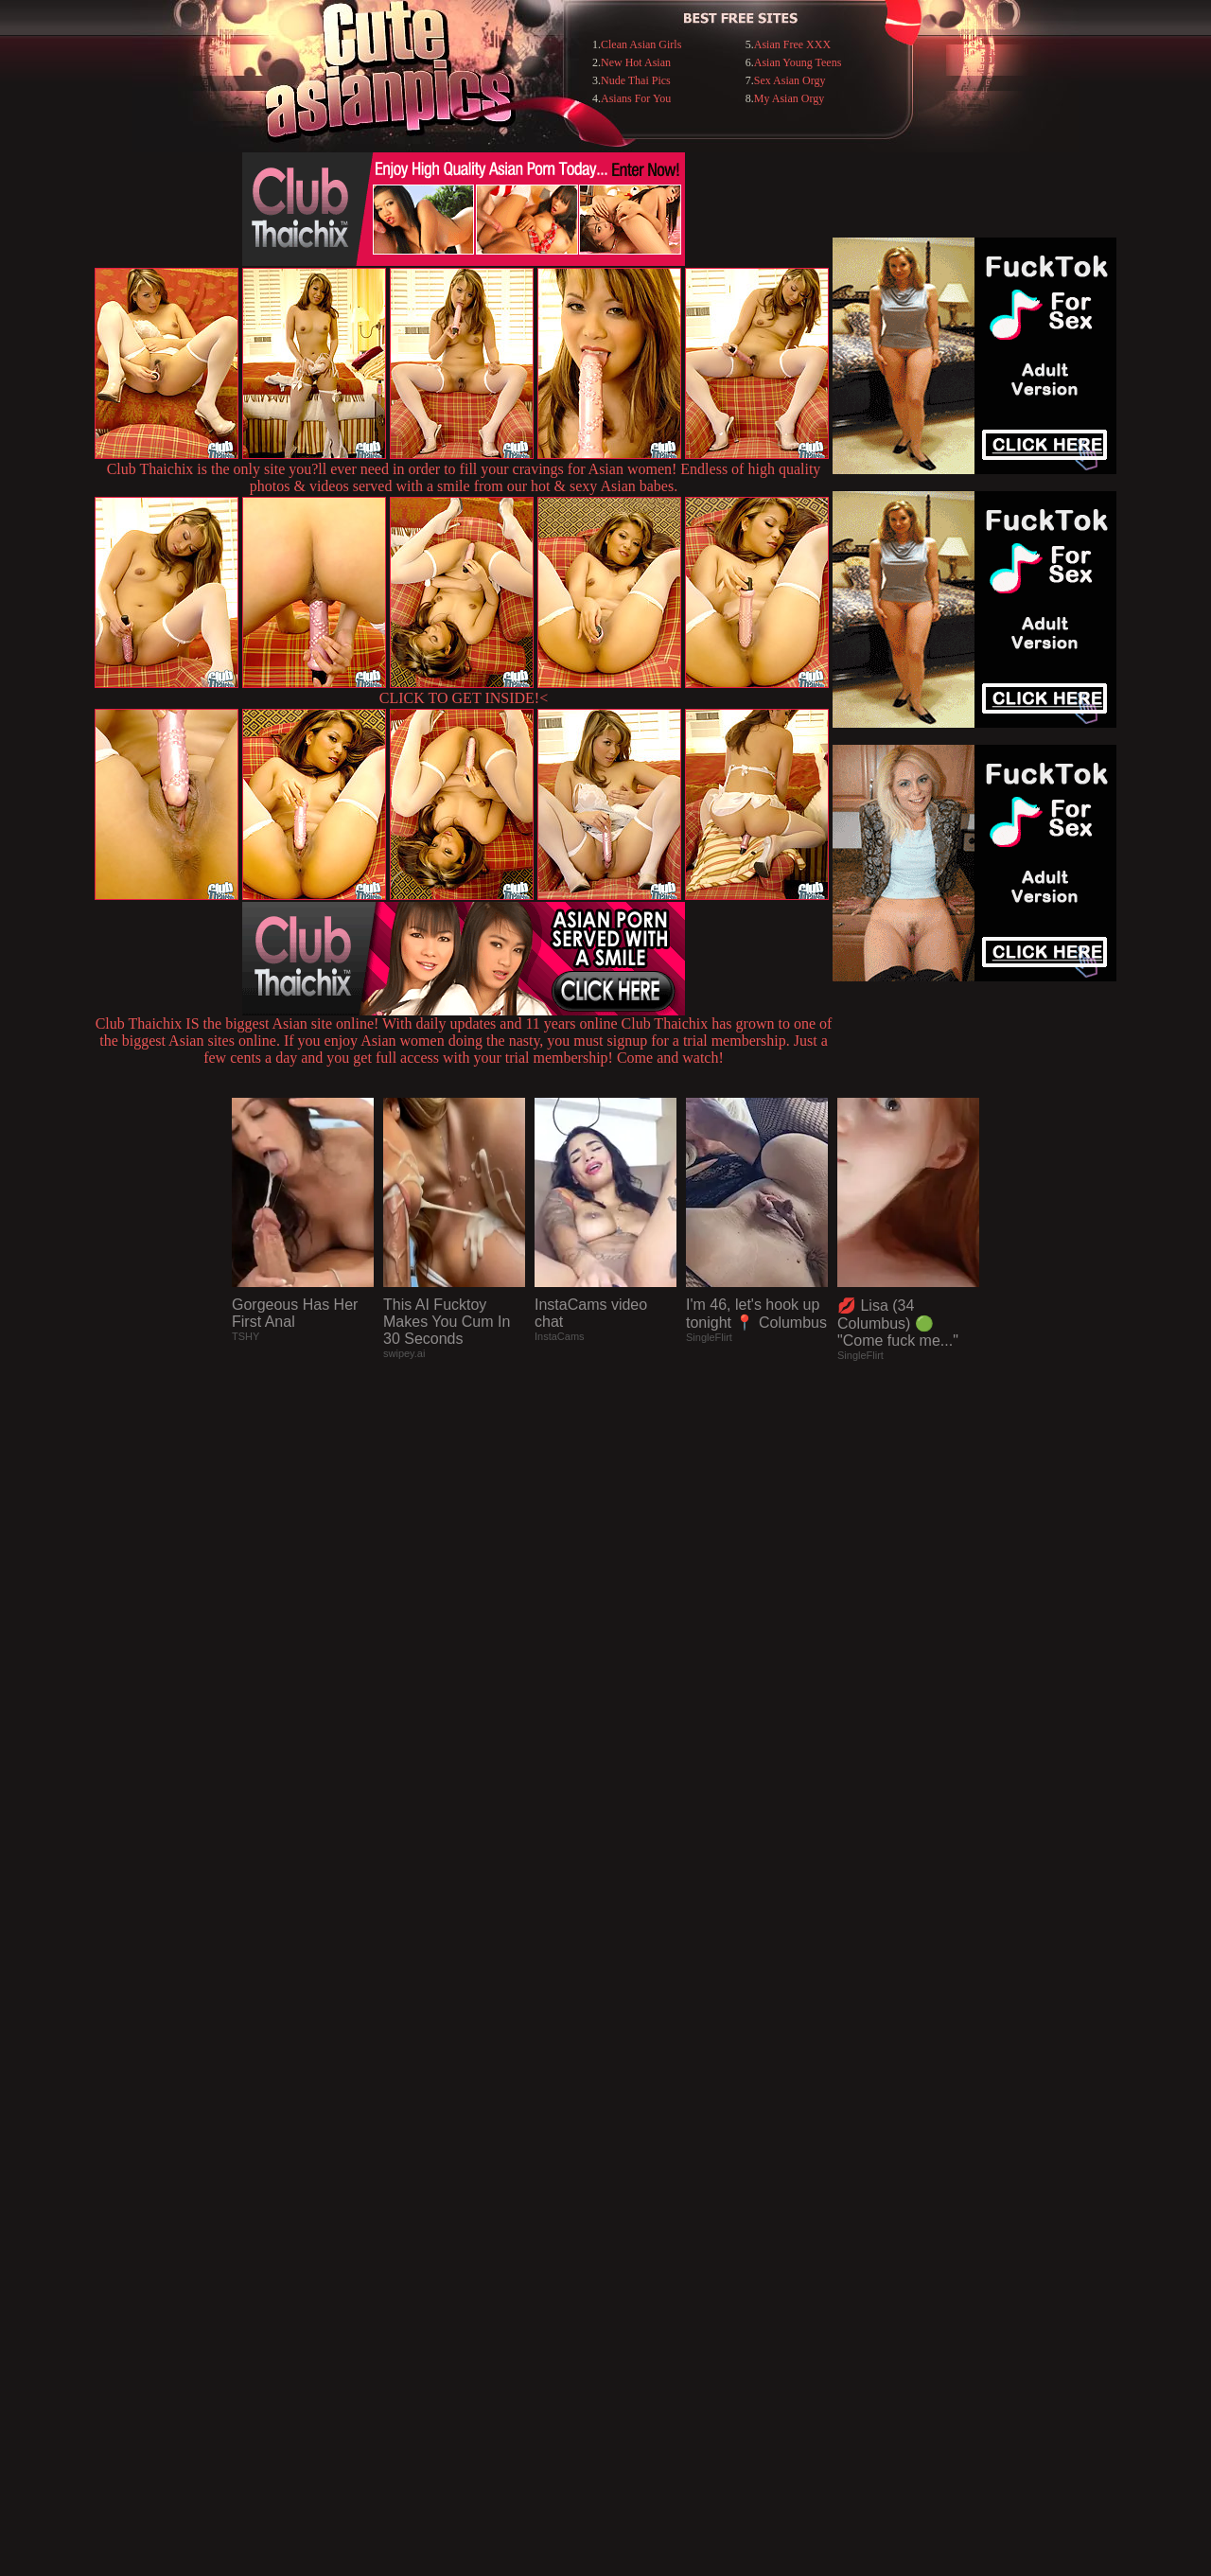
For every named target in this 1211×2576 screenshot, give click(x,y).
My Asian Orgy (789, 98)
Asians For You (636, 98)
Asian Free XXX (792, 44)
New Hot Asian (636, 62)
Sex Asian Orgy (790, 80)
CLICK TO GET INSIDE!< (463, 698)
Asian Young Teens (798, 62)
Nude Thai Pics (636, 80)
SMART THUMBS (639, 2188)
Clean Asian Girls (641, 44)
